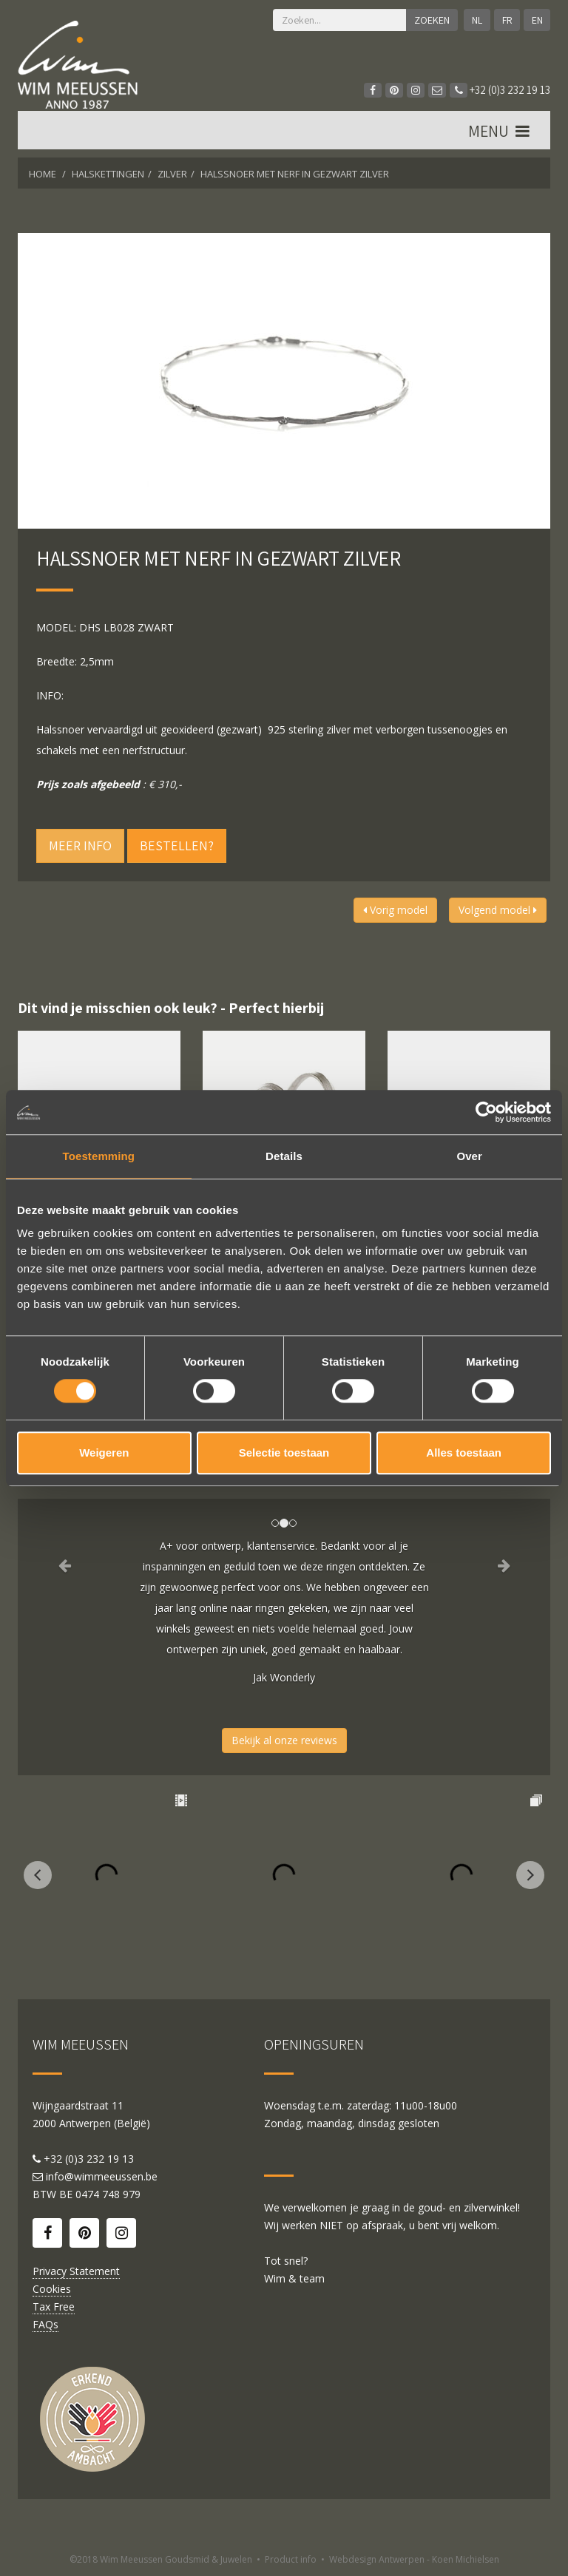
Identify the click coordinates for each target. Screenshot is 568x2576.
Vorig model (395, 910)
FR (506, 20)
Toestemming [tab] (99, 1156)
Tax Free (54, 2306)
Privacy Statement (76, 2271)
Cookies (52, 2289)
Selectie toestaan (284, 1452)
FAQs (45, 2324)
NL (476, 20)
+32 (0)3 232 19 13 (500, 90)
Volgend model (498, 910)
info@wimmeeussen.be (102, 2176)
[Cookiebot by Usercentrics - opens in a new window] (486, 1112)
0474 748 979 (108, 2194)
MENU (500, 132)
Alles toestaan (463, 1452)
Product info (291, 2559)
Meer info (80, 845)
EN (537, 20)
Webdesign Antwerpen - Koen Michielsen (414, 2559)
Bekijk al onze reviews (284, 1740)
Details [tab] (284, 1156)
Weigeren (104, 1452)
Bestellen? (177, 845)
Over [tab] (469, 1156)
